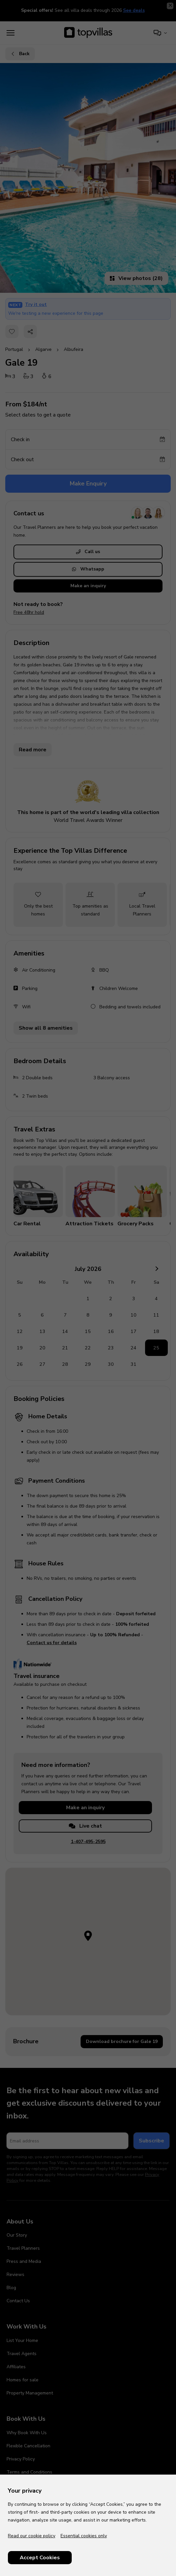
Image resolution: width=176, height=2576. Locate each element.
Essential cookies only (84, 2536)
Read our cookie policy (31, 2536)
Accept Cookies (40, 2557)
